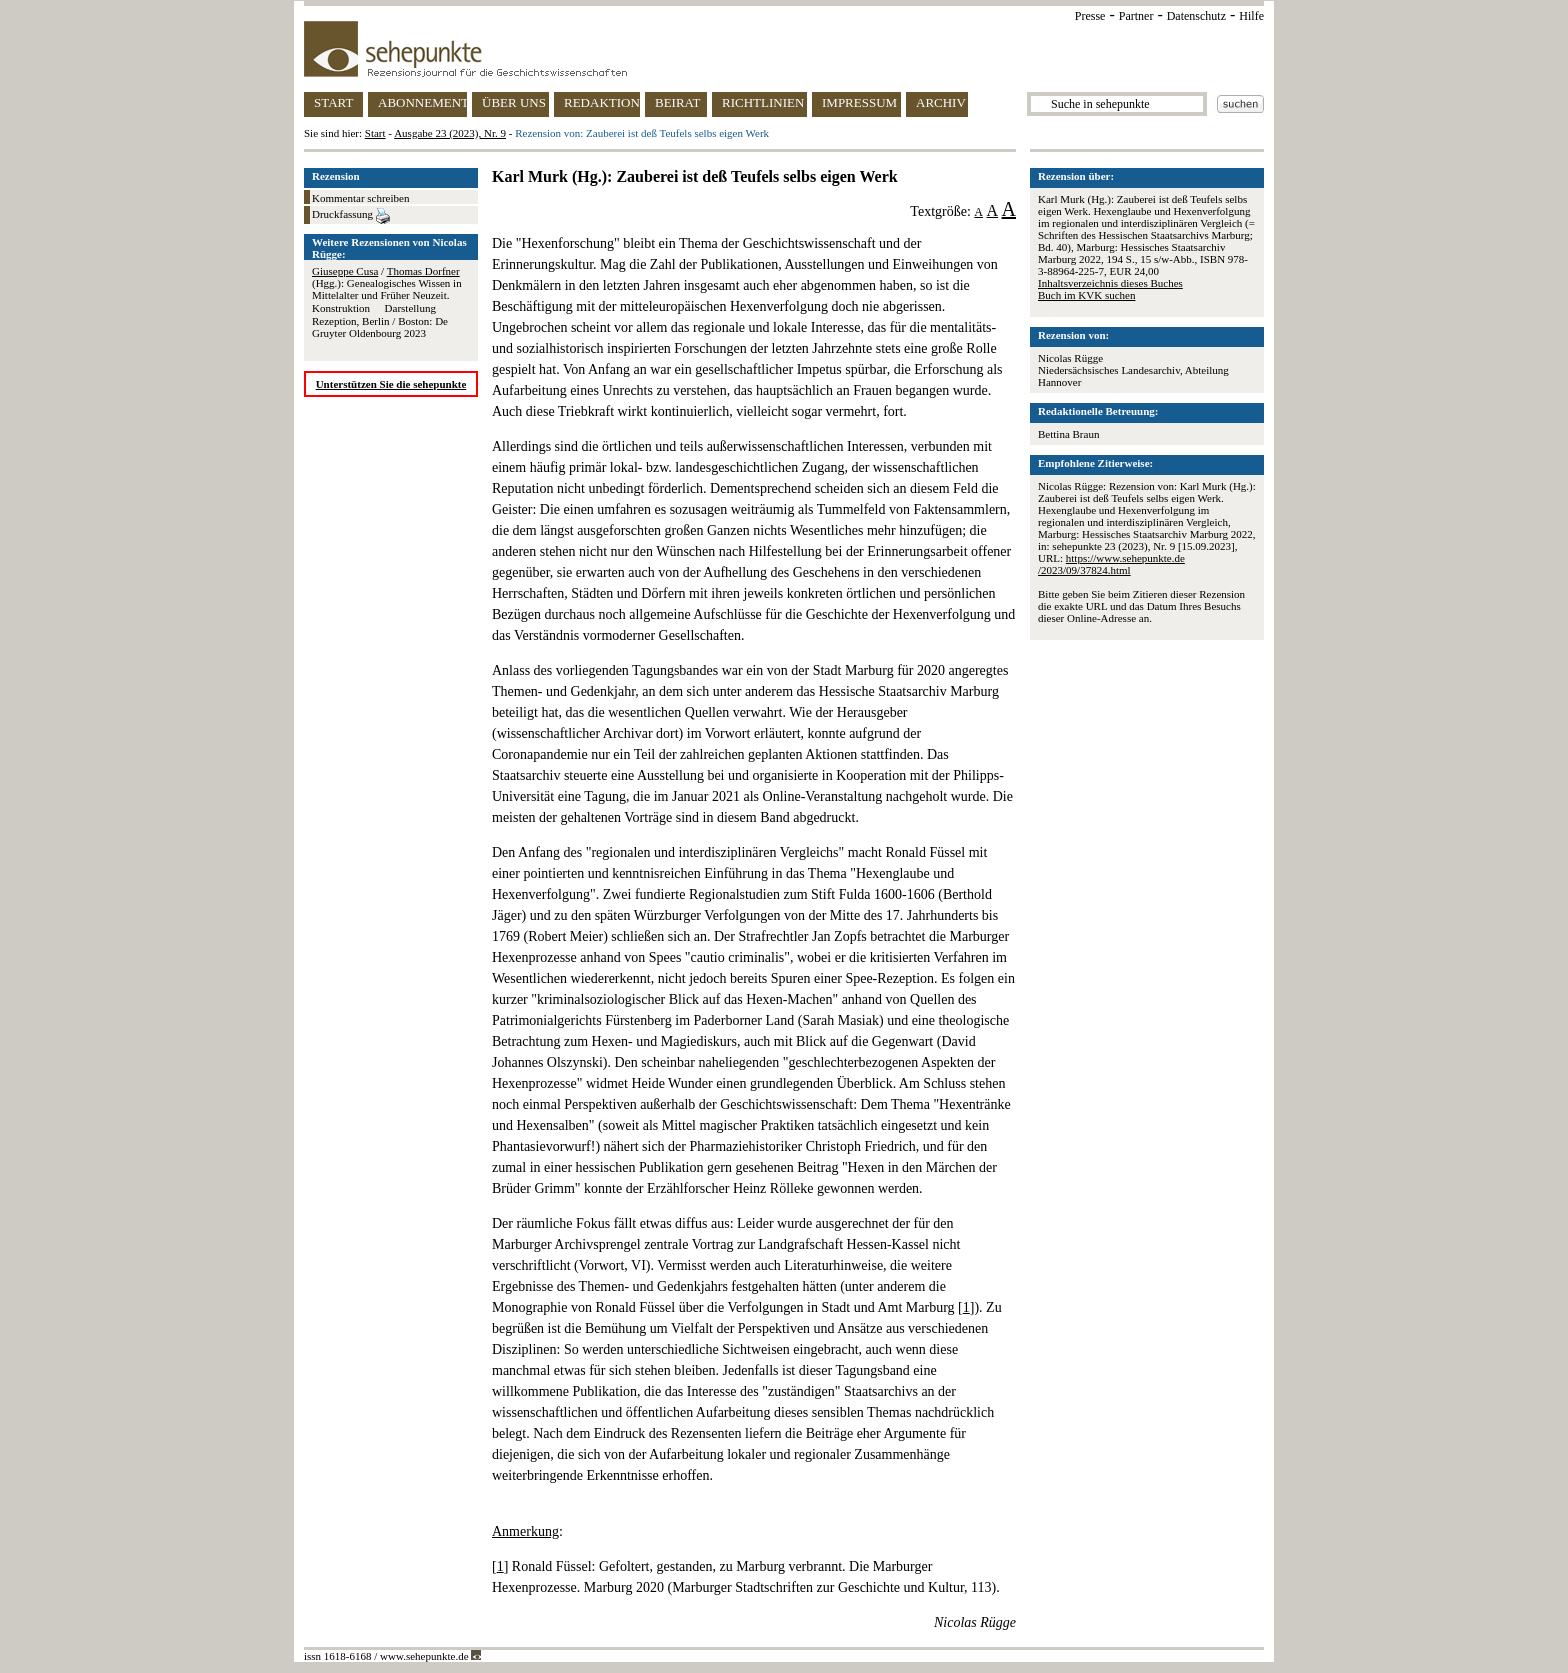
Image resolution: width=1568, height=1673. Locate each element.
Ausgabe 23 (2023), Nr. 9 (450, 133)
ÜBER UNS (514, 102)
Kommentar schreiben (360, 198)
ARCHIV (941, 102)
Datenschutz (1196, 16)
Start (375, 133)
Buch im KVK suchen (1086, 295)
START (333, 102)
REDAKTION (602, 102)
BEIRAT (678, 102)
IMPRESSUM (859, 102)
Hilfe (1251, 16)
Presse (1090, 16)
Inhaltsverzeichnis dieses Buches (1110, 283)
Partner (1136, 16)
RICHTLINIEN (763, 102)
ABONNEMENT (422, 102)
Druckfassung (351, 216)
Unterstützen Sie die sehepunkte (391, 384)
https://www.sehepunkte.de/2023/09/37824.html (1111, 564)
